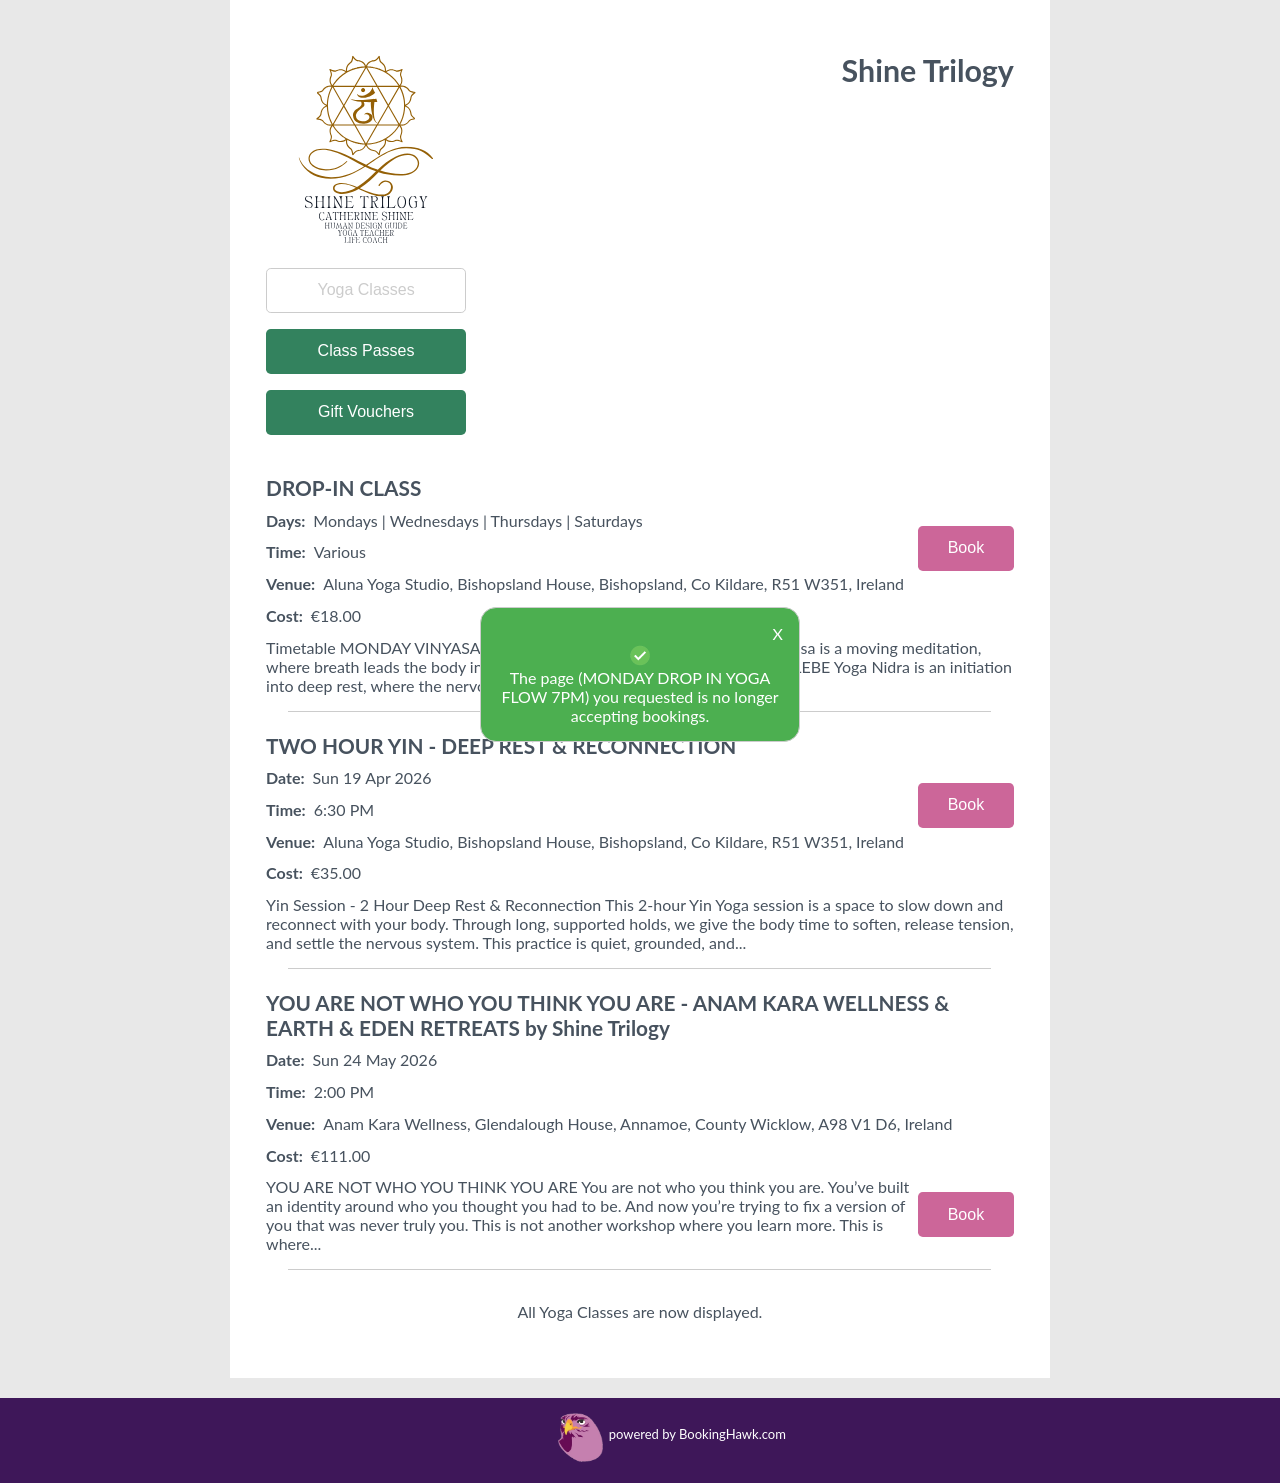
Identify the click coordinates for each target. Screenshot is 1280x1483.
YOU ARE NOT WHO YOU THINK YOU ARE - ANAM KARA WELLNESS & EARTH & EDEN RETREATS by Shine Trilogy (607, 1015)
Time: (286, 551)
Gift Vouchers (366, 411)
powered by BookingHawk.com (697, 1434)
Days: (285, 520)
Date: (285, 777)
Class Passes (366, 350)
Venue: (290, 583)
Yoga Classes (365, 289)
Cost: (284, 872)
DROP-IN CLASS (343, 487)
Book (966, 547)
